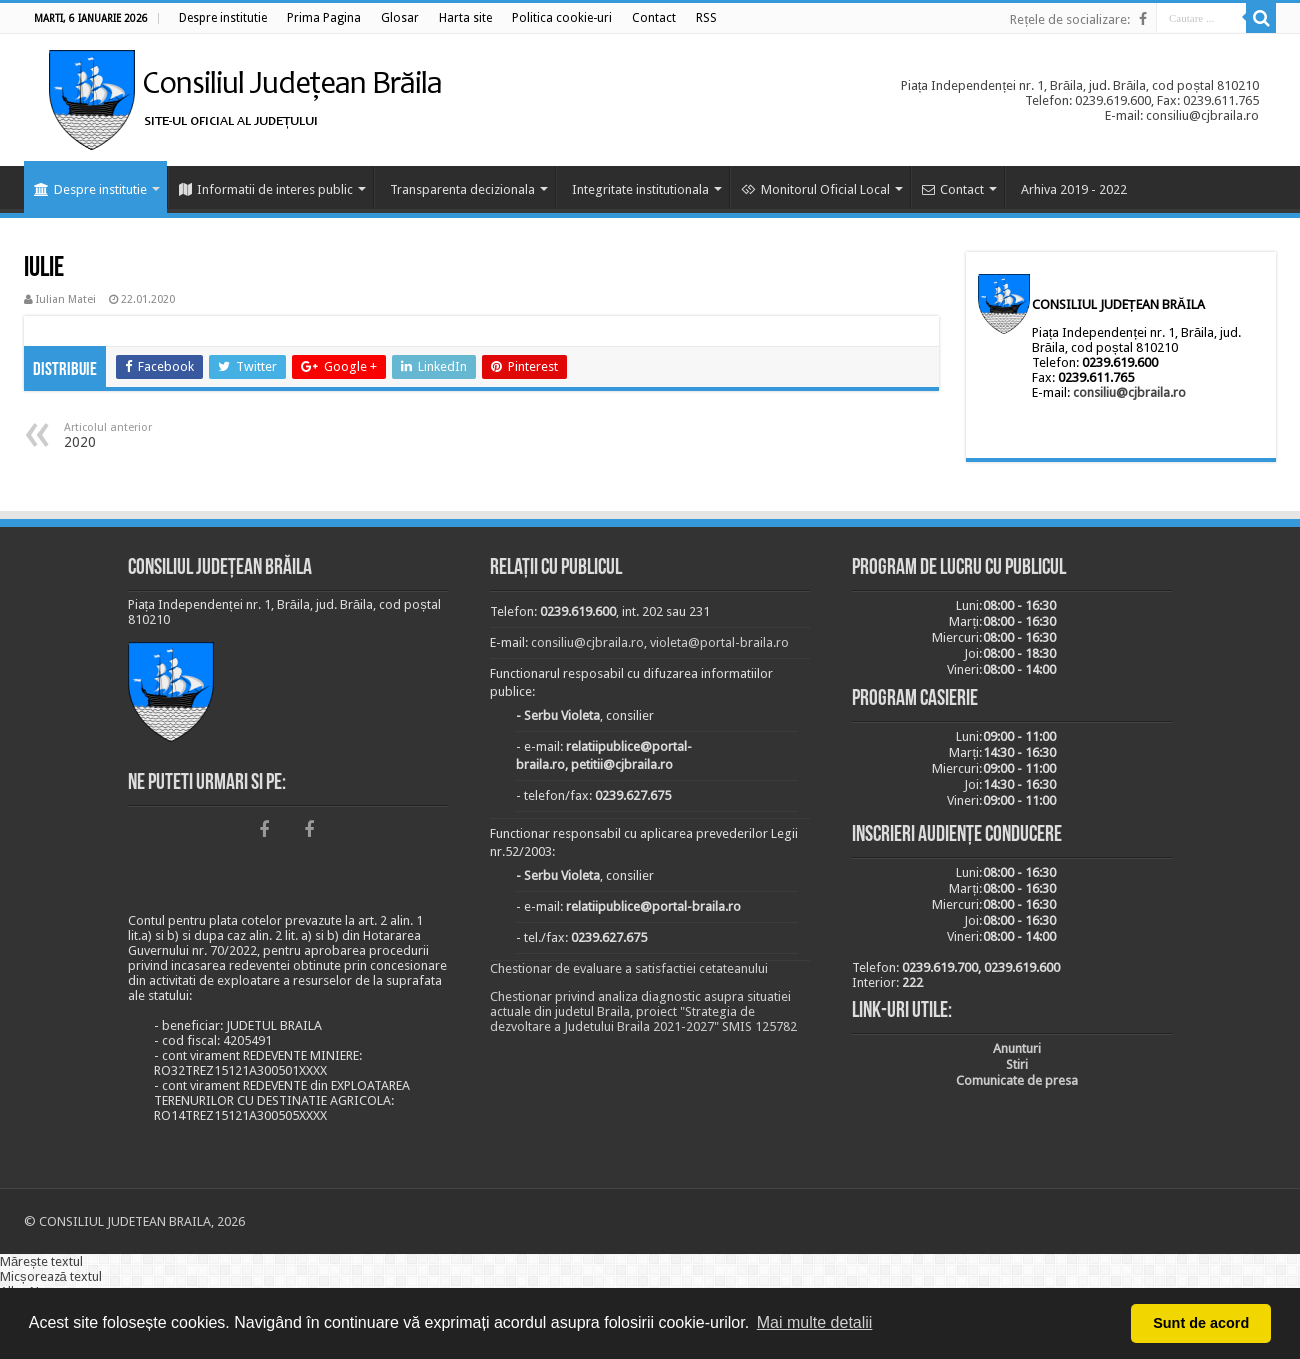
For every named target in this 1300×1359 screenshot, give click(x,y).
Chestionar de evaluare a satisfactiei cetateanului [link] (629, 968)
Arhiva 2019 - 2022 (1074, 189)
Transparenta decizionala (462, 189)
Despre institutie (90, 189)
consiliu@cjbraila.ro (1129, 392)
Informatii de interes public (266, 189)
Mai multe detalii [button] (815, 1322)
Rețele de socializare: (1070, 19)
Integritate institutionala (640, 189)
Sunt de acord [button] (1201, 1323)
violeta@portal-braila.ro (719, 642)
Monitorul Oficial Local (815, 189)
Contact (953, 189)
